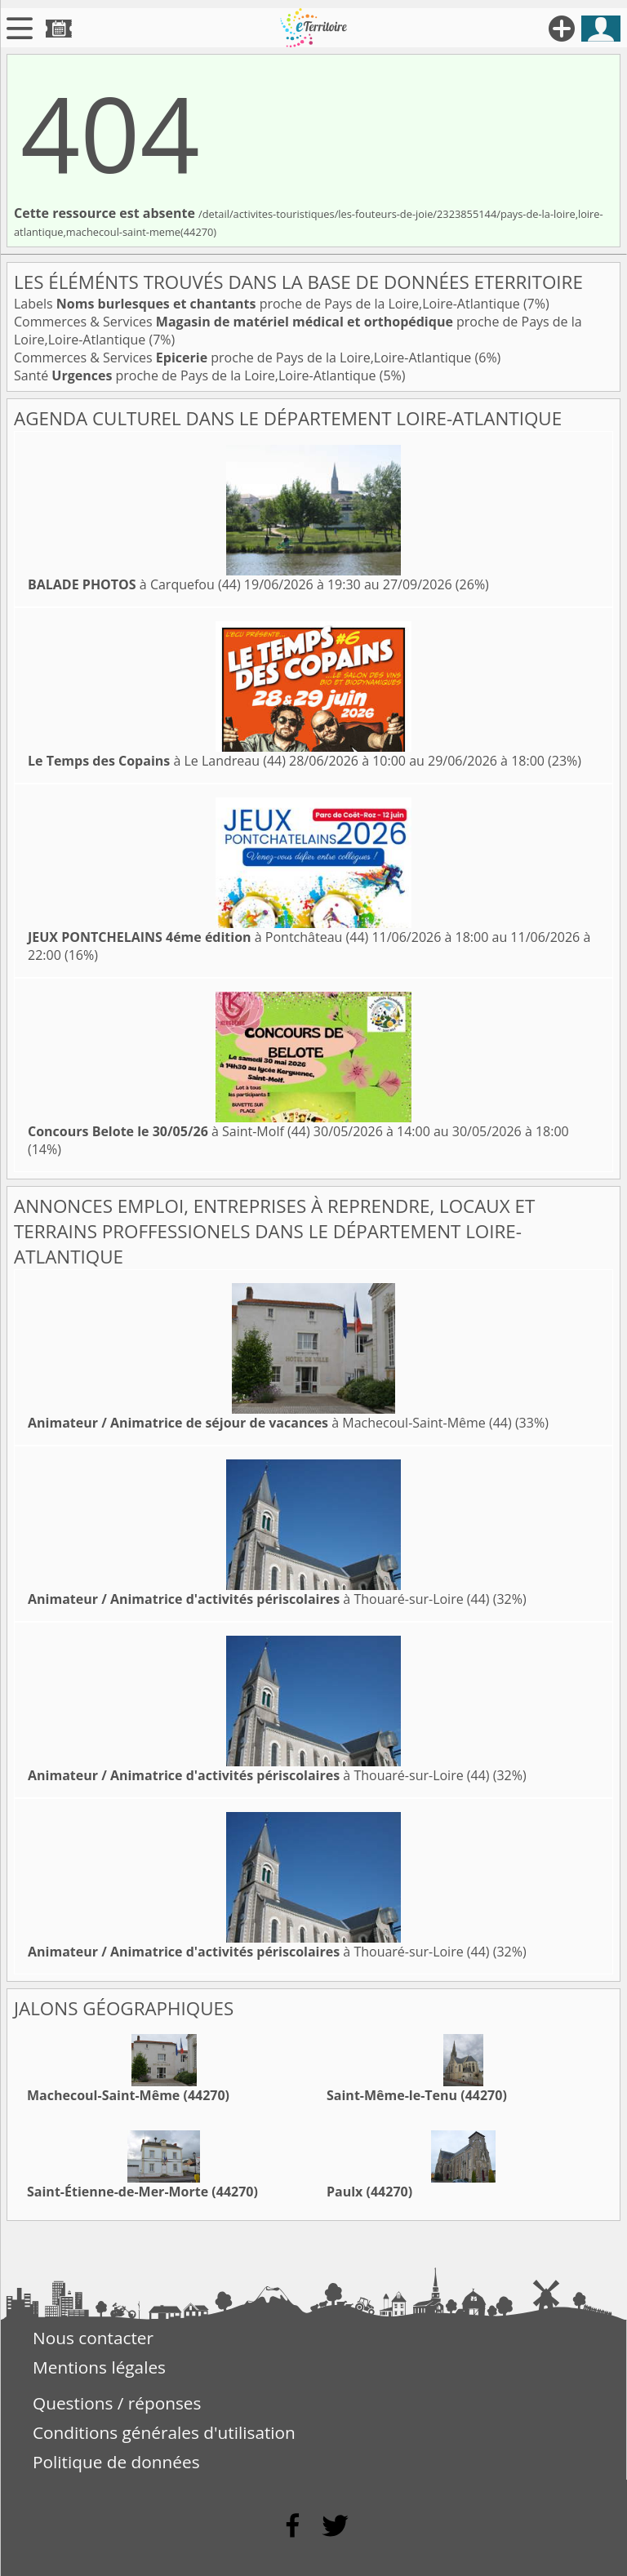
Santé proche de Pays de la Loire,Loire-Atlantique (197, 375)
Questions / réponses (117, 2403)
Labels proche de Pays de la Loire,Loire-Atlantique (268, 304)
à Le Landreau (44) (157, 761)
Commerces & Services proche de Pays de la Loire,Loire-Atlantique (244, 357)
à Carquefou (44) (134, 584)
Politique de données (116, 2461)
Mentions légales (99, 2367)
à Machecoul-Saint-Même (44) (270, 1423)
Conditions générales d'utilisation (164, 2432)
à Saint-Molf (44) (169, 1131)
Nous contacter (93, 2337)
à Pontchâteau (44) (198, 937)
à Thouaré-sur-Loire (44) (259, 1599)
